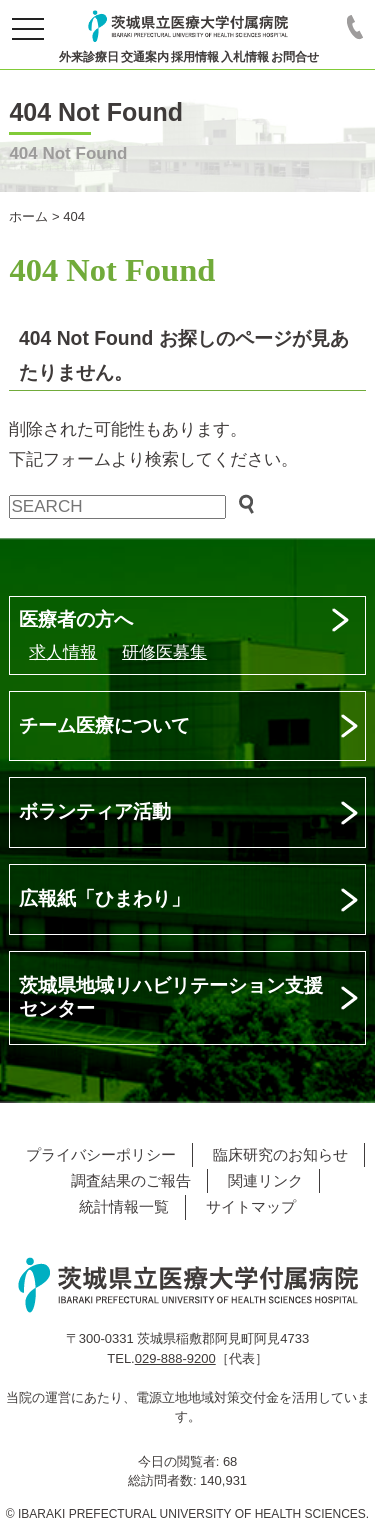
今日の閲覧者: (180, 1461)
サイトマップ (251, 1206)
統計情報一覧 (124, 1206)
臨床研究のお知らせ (280, 1154)
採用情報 (195, 57)
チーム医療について (104, 725)
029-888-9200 (175, 1358)
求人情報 (63, 652)
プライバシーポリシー (101, 1154)
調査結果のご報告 (131, 1180)
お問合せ (295, 57)
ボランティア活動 (95, 811)
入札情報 (245, 57)
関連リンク (265, 1180)
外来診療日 (89, 57)
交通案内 (145, 57)
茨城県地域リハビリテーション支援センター (171, 997)
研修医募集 (164, 652)
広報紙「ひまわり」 (104, 898)
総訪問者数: (164, 1480)
